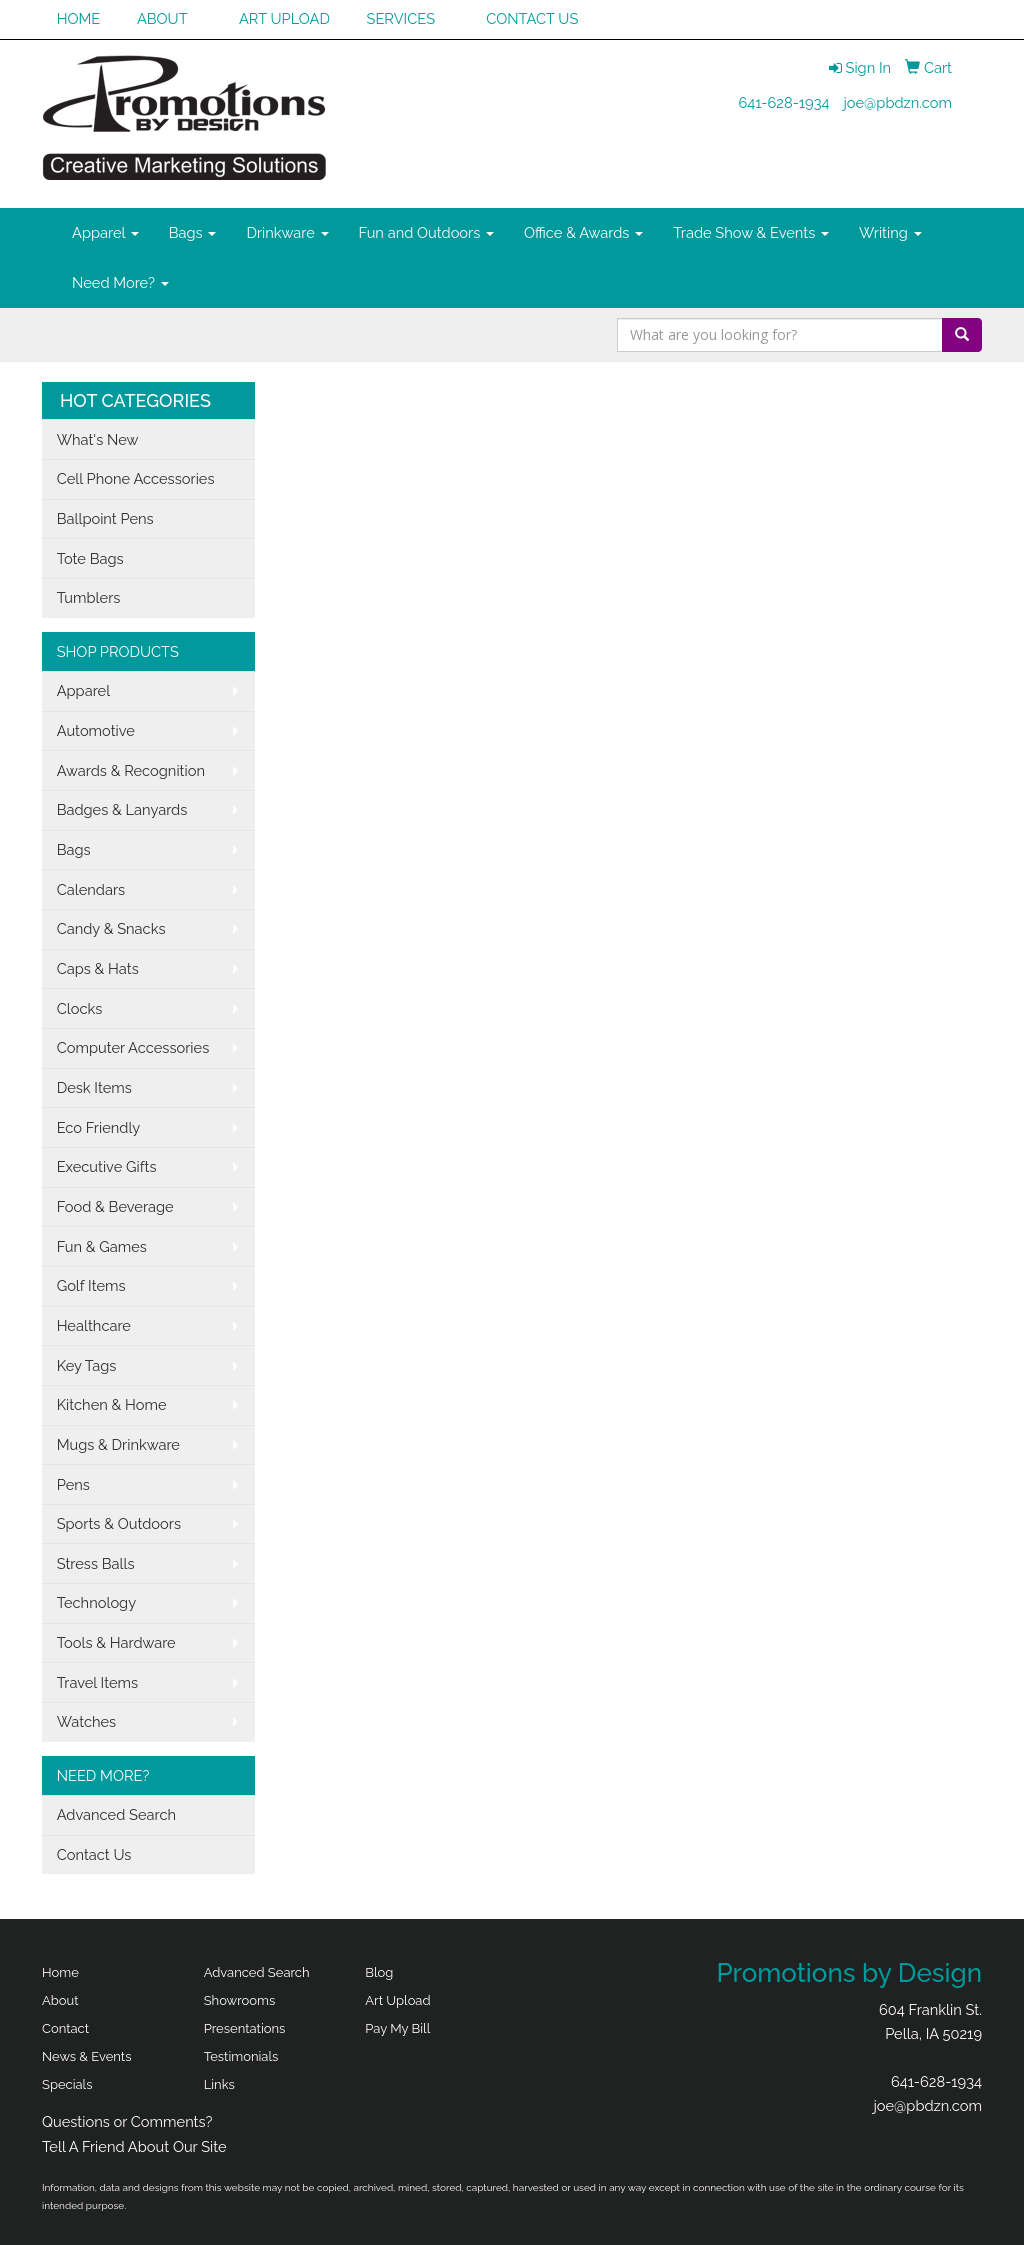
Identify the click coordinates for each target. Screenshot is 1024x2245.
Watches (87, 1721)
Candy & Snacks (111, 928)
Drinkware (287, 232)
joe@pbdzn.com (897, 102)
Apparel (105, 232)
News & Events (87, 2056)
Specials (67, 2084)
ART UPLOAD (284, 18)
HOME (79, 18)
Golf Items (91, 1285)
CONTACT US (532, 18)
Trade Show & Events (751, 232)
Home (60, 1972)
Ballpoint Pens (105, 518)
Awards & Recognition (131, 770)
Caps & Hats (98, 968)
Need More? (120, 282)
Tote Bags (90, 558)
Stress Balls (96, 1563)
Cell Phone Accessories (136, 478)
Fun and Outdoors (427, 232)
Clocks (80, 1008)
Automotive (96, 730)
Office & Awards (583, 232)
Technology (96, 1602)
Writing (890, 232)
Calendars (91, 889)
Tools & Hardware (116, 1642)
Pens (73, 1484)
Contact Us (94, 1854)
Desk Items (94, 1087)
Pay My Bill (397, 2028)
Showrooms (240, 2000)
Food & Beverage (115, 1206)
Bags (193, 232)
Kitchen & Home (112, 1404)
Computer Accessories (133, 1047)
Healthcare (94, 1325)
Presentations (245, 2028)
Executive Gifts (107, 1166)
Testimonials (241, 2056)
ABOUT (162, 18)
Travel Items (97, 1682)
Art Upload (397, 2000)
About (60, 2000)
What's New (98, 439)
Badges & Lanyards (122, 809)
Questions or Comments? (127, 2121)
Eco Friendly (99, 1127)
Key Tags (87, 1365)
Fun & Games (102, 1246)
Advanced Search (116, 1814)
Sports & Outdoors (119, 1523)
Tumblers (89, 597)
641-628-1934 (783, 102)
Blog (379, 1972)
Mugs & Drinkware (118, 1444)
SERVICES (401, 18)
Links (219, 2084)
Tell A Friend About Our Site (134, 2146)
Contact (65, 2028)
